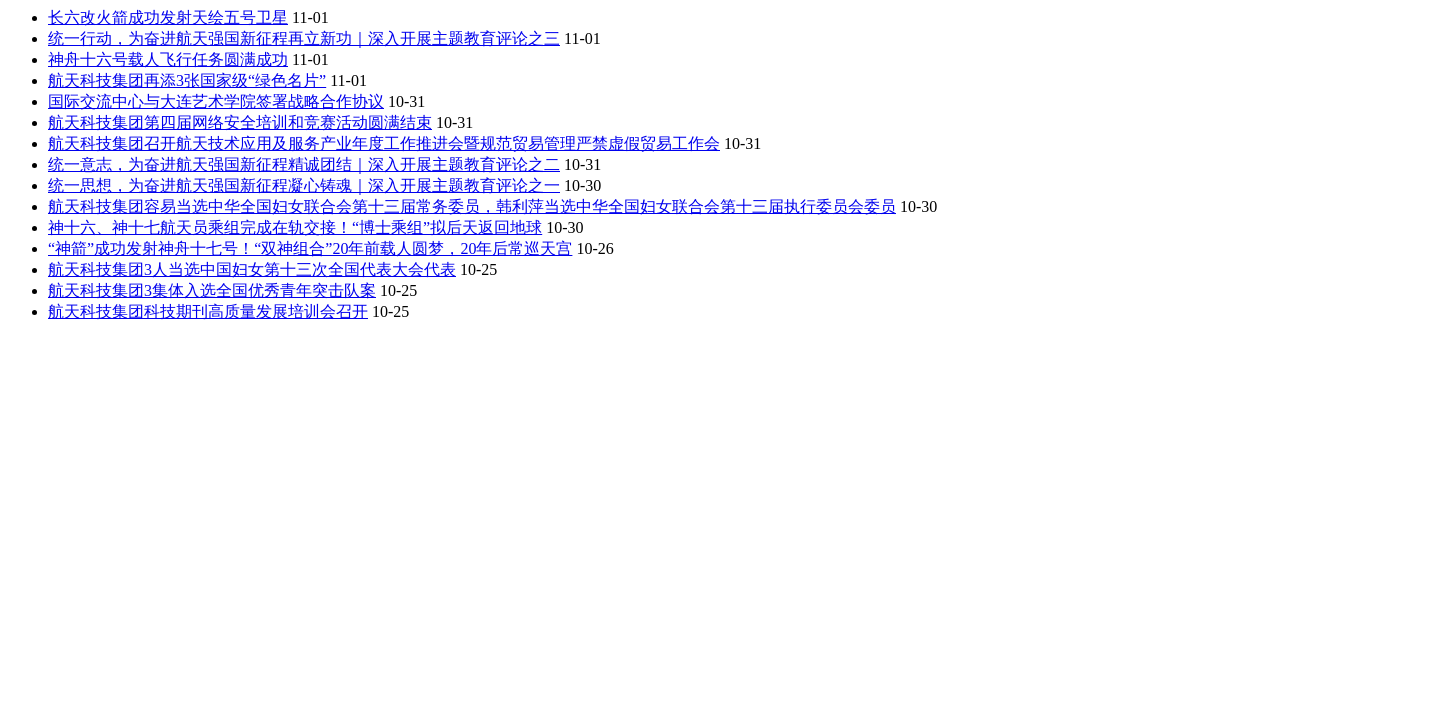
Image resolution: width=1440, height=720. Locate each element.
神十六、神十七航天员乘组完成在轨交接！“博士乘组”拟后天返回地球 (295, 227)
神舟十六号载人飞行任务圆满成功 (168, 59)
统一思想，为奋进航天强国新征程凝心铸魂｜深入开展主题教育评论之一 (304, 185)
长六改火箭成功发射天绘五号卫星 (168, 17)
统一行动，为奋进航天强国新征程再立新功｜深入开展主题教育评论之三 (304, 38)
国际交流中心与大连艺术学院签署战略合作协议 (216, 101)
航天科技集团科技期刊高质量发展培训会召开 (208, 311)
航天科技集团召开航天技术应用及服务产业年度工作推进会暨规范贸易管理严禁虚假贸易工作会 (384, 143)
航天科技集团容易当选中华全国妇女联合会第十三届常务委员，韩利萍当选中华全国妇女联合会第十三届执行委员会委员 (472, 206)
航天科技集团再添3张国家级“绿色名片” (187, 80)
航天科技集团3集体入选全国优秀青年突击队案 (212, 290)
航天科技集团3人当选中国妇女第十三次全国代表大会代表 (252, 269)
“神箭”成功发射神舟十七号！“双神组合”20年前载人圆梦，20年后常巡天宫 (310, 248)
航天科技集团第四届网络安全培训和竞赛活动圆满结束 (240, 122)
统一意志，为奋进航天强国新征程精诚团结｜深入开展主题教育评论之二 (304, 164)
